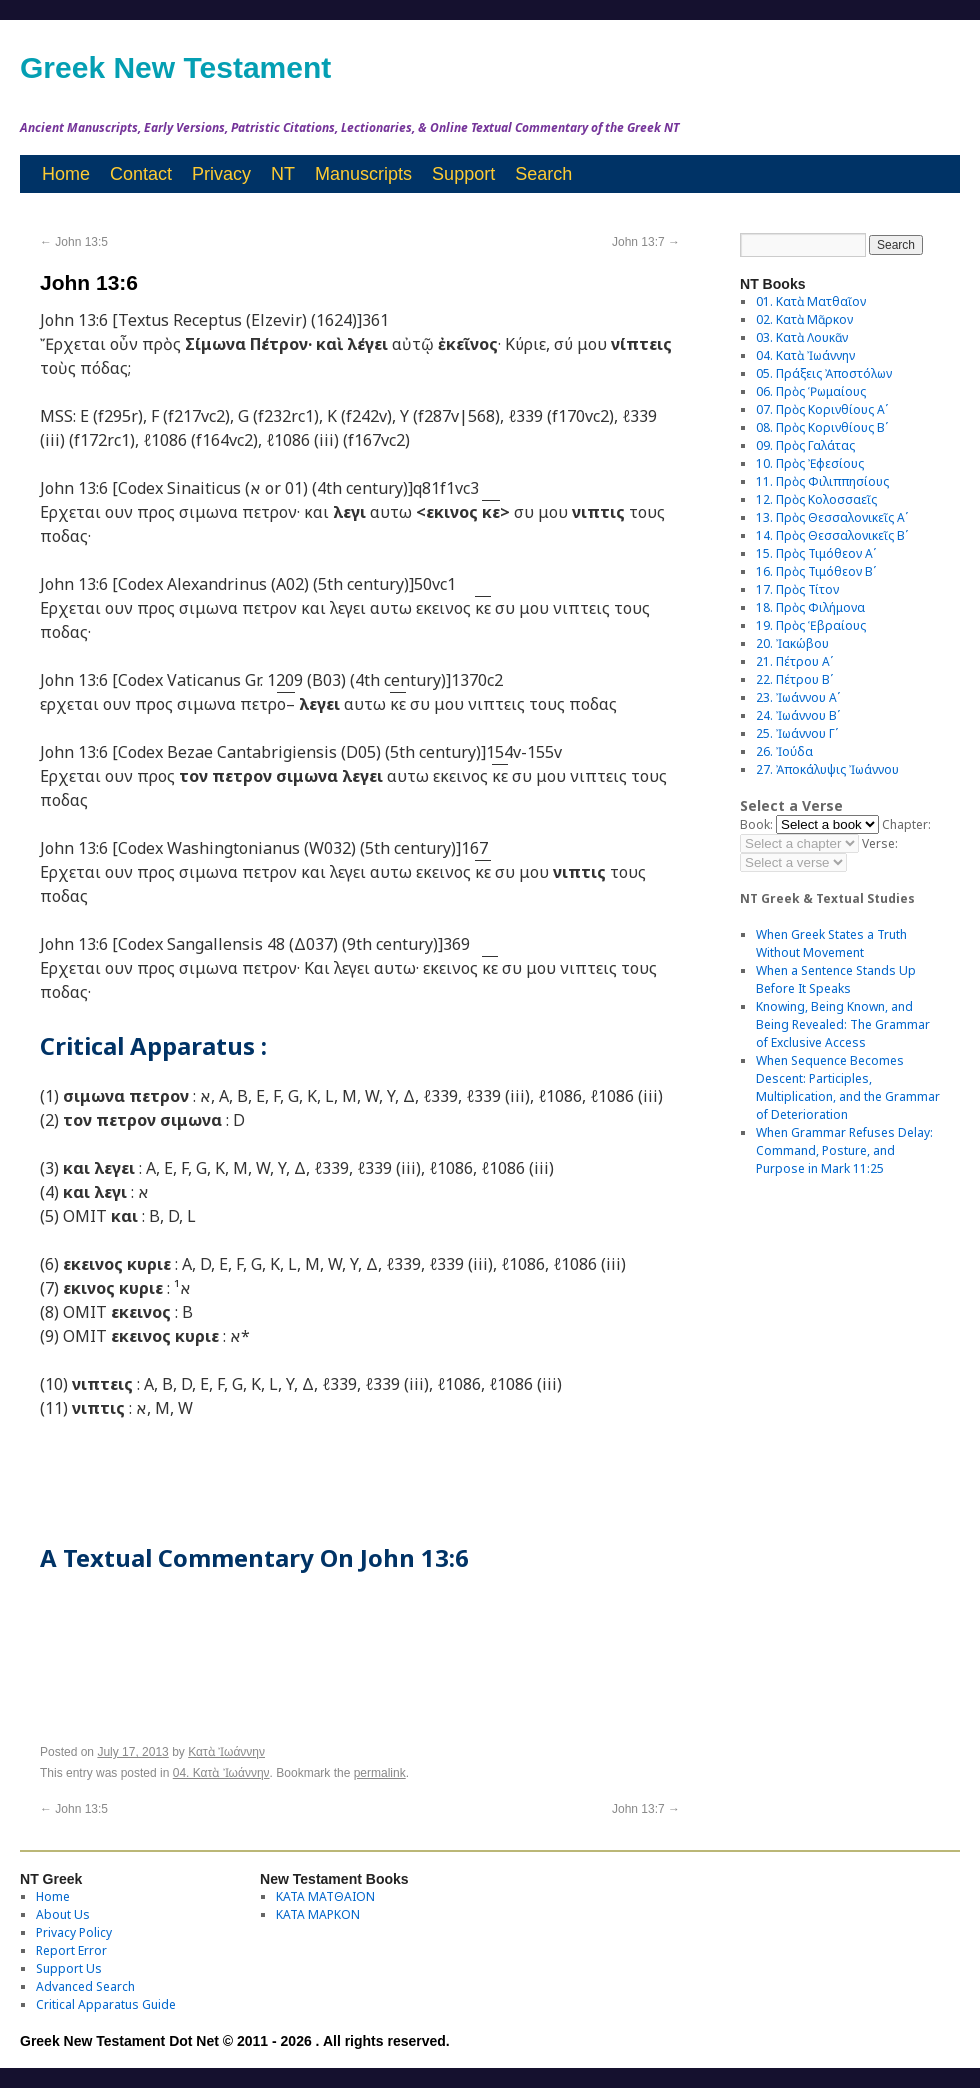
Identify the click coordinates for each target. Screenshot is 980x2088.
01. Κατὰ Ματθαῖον (811, 301)
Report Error (71, 1950)
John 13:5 (74, 242)
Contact (141, 174)
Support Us (69, 1968)
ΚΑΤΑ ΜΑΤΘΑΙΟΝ (325, 1896)
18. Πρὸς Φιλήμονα (810, 607)
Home (66, 174)
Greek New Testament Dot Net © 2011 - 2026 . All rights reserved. (235, 2041)
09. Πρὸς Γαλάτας (805, 445)
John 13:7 (646, 242)
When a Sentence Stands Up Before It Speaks (836, 979)
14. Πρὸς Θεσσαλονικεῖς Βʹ (832, 535)
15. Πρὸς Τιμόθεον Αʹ (816, 553)
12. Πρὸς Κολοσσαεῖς (816, 499)
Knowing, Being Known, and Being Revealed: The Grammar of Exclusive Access (843, 1024)
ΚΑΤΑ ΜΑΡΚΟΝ (318, 1914)
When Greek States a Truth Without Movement (831, 943)
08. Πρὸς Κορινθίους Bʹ (822, 427)
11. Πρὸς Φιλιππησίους (822, 481)
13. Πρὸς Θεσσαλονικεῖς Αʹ (832, 517)
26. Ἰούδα (784, 751)
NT (283, 174)
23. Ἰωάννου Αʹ (798, 697)
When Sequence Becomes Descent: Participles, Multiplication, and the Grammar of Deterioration (848, 1087)
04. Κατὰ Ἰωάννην (221, 1773)
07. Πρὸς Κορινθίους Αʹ (822, 409)
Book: (756, 824)
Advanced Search (85, 1986)
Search (543, 174)
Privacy (221, 174)
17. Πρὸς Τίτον (797, 589)
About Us (63, 1914)
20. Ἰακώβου (792, 643)
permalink (380, 1773)
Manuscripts (363, 174)
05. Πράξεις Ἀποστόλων (824, 373)
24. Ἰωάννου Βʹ (798, 715)
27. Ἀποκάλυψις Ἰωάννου (827, 769)
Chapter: (906, 824)
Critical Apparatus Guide (106, 2004)
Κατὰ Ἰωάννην (226, 1752)
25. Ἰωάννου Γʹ (797, 733)
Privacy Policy (74, 1932)
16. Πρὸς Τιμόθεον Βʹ (816, 571)
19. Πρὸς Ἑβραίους (811, 625)
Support (463, 174)
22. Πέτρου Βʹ (794, 679)
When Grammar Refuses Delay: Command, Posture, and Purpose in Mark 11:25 (844, 1150)
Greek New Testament (175, 67)
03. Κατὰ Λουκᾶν (802, 337)
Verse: (880, 843)
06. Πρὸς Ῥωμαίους (811, 391)
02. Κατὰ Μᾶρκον (804, 319)
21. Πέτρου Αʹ (794, 661)
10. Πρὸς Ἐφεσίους (810, 463)
